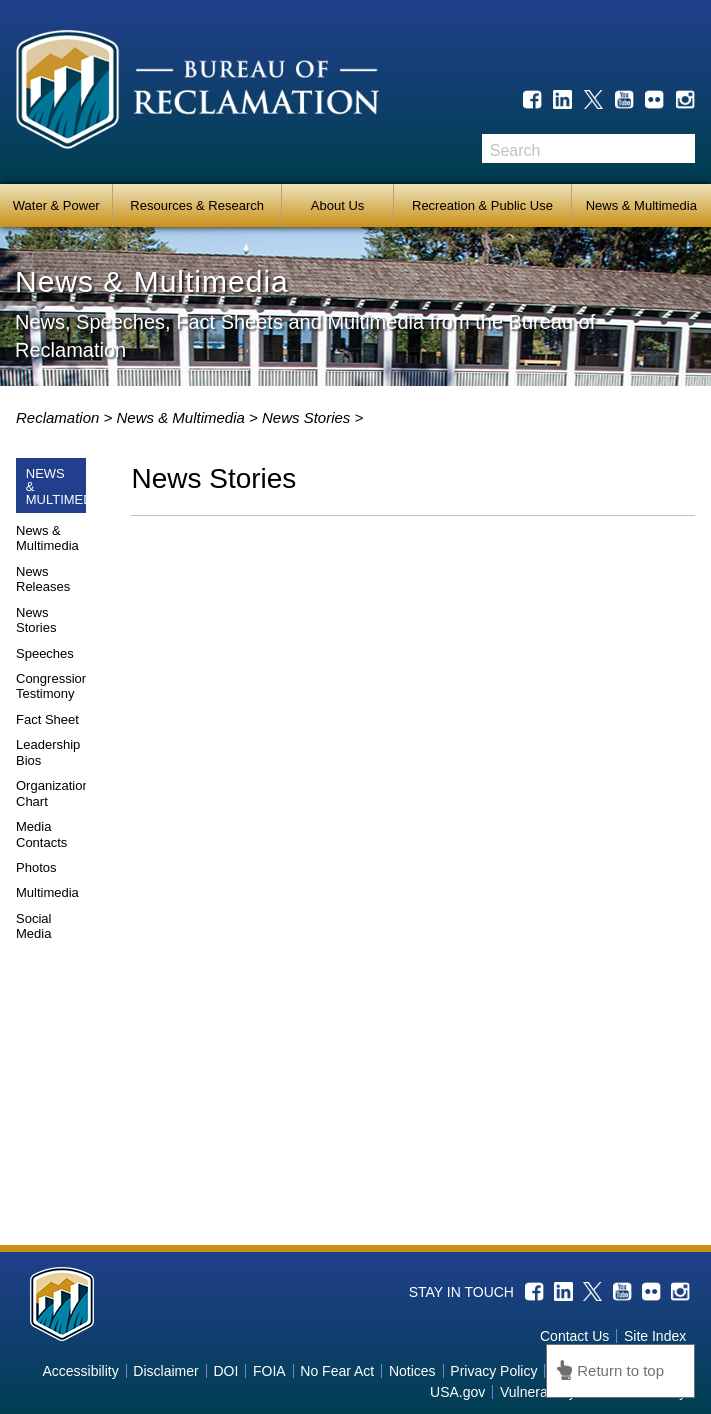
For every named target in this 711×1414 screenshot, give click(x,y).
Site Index (655, 1336)
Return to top (620, 1370)
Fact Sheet (47, 719)
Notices (412, 1371)
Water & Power (56, 205)
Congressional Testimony (57, 686)
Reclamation (60, 417)
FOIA (269, 1371)
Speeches (45, 653)
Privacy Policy (493, 1371)
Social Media (33, 926)
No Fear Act (337, 1371)
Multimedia (47, 892)
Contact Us (574, 1336)
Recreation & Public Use (482, 205)
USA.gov (457, 1392)
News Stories (36, 620)
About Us (337, 205)
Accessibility (80, 1371)
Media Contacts (41, 834)
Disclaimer (165, 1371)
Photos (36, 867)
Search (680, 148)
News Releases (43, 579)
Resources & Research (197, 205)
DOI (225, 1371)
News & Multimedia (641, 205)
